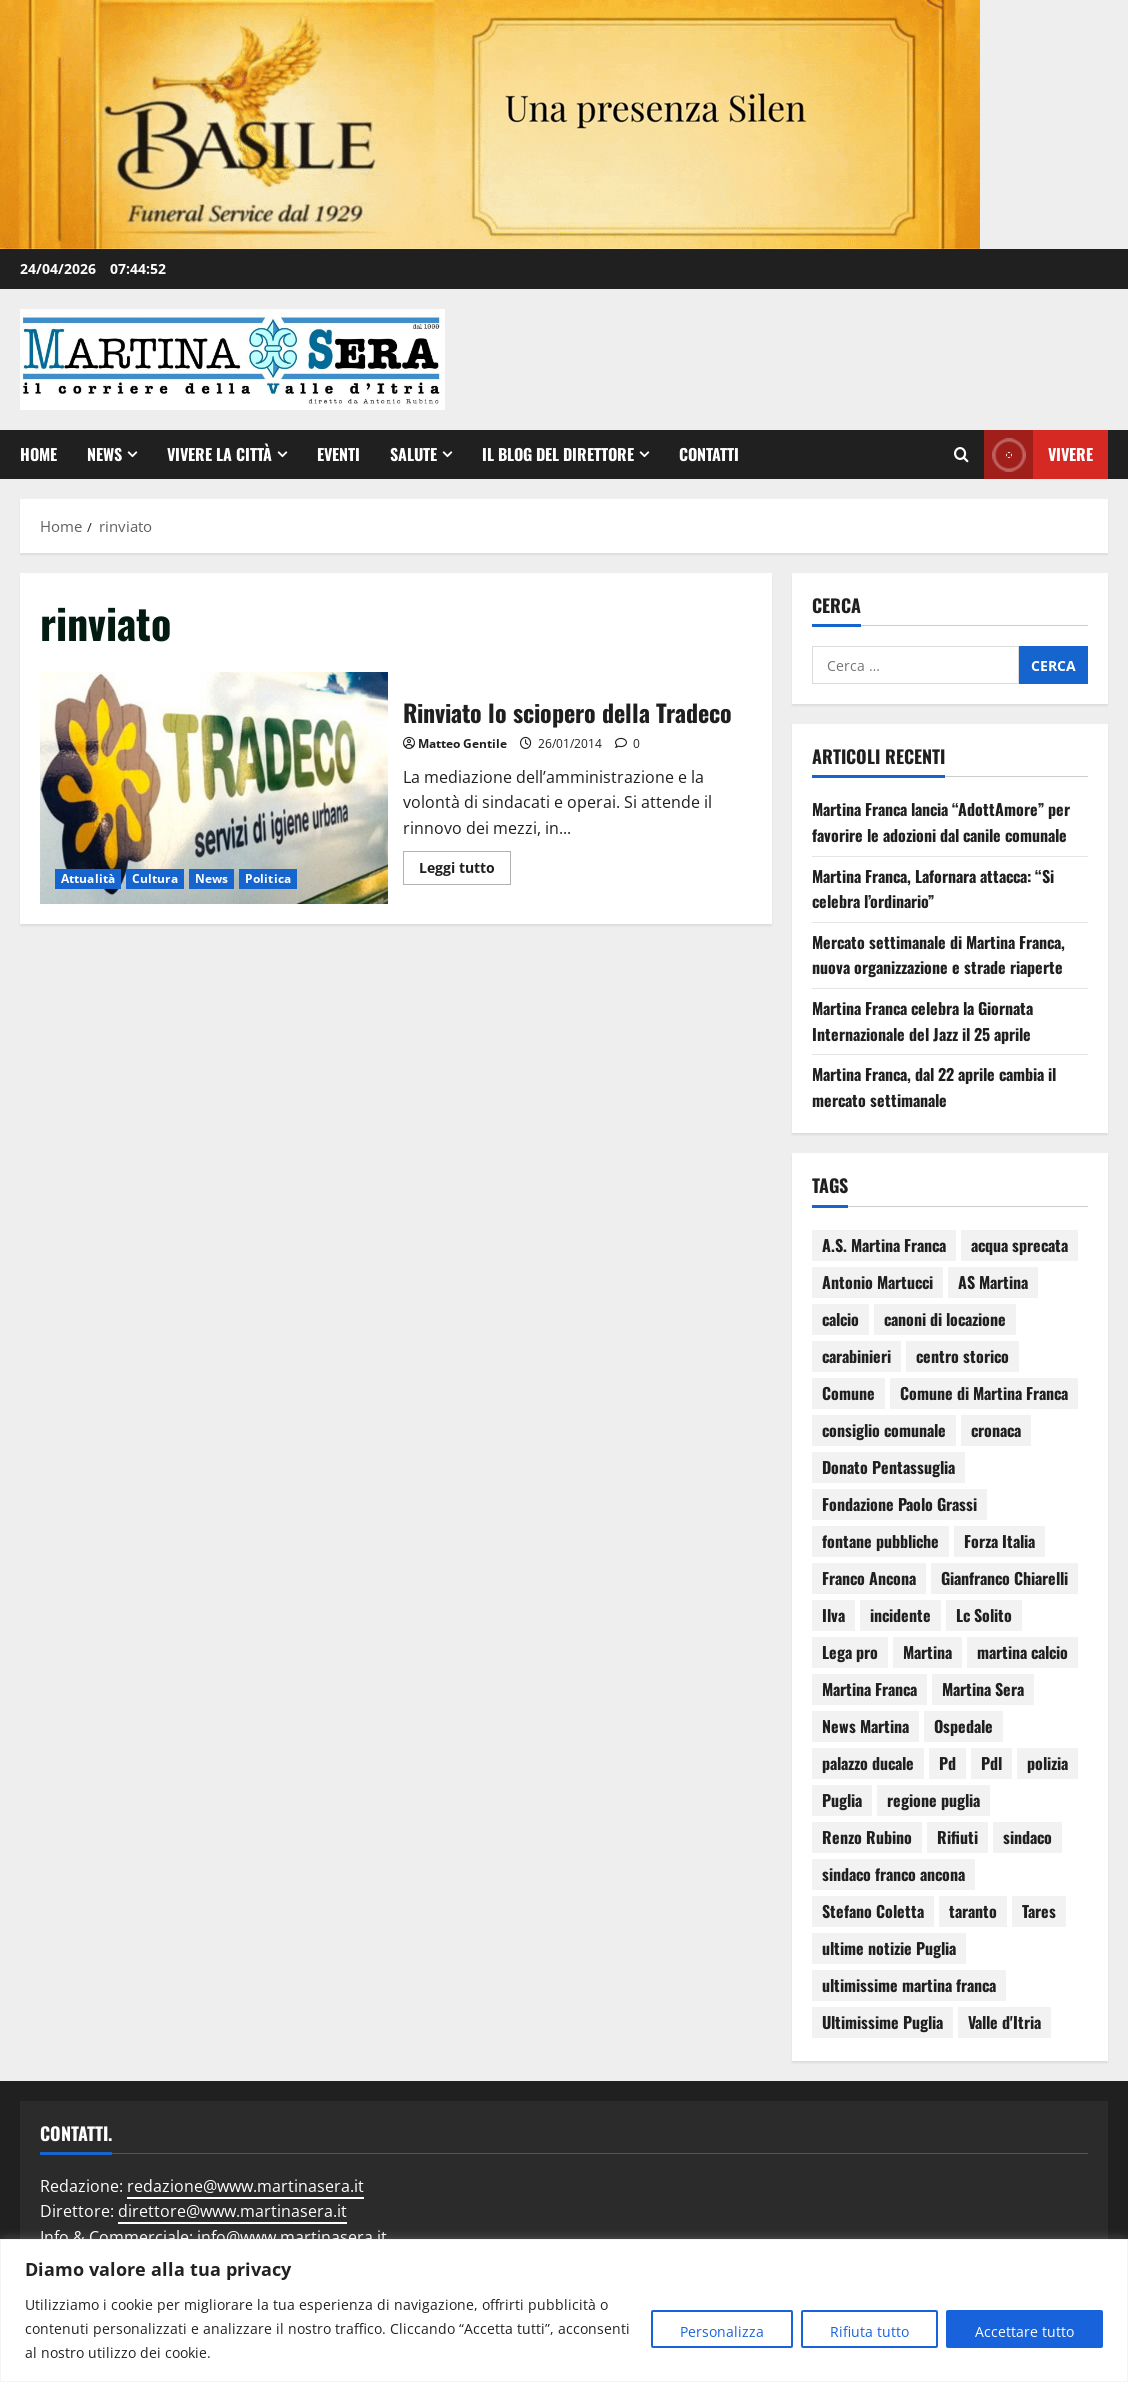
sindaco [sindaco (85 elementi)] (1027, 1837)
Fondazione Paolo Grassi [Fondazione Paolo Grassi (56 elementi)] (899, 1504)
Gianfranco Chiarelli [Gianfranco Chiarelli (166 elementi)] (1004, 1578)
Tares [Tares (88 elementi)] (1039, 1911)
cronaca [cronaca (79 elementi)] (996, 1430)
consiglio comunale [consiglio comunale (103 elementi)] (884, 1430)
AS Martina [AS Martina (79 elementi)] (993, 1282)
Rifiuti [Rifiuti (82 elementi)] (957, 1837)
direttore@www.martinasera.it (232, 2211)
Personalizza (722, 2331)
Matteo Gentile (462, 743)
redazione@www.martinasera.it (245, 2186)
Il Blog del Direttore (558, 454)
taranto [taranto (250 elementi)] (973, 1911)
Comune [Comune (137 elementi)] (848, 1393)
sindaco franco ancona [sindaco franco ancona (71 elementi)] (893, 1874)
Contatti (709, 454)
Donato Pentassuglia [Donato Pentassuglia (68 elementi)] (888, 1467)
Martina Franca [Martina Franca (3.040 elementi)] (869, 1689)
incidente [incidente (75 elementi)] (900, 1615)
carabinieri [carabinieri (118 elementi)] (856, 1356)
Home (38, 454)
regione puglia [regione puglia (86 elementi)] (933, 1800)
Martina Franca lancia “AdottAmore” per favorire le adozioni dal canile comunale (941, 822)
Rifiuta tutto (869, 2331)
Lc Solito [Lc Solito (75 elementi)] (984, 1615)
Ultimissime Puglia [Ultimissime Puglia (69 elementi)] (882, 2022)
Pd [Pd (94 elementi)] (947, 1763)
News (104, 454)
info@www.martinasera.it (292, 2237)
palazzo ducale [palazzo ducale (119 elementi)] (868, 1763)
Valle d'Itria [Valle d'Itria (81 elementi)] (1004, 2022)
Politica (268, 878)
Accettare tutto (1024, 2331)
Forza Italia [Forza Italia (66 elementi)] (999, 1541)
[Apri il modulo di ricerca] (961, 455)
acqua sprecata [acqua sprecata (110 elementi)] (1019, 1245)
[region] (564, 2310)
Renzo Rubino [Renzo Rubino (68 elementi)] (867, 1837)
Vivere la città (219, 454)
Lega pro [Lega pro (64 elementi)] (850, 1652)
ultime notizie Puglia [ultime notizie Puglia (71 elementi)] (889, 1948)
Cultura (155, 878)
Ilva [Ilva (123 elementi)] (833, 1615)
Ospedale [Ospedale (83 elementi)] (963, 1726)
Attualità (88, 878)
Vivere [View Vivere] (1038, 454)
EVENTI (338, 454)
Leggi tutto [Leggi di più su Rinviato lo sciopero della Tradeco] (465, 864)
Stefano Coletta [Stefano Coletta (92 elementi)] (873, 1911)
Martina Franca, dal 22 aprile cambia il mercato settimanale (934, 1087)
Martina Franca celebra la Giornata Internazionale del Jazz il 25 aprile (922, 1021)
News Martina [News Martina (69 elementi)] (865, 1726)
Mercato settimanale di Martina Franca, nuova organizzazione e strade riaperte (938, 955)
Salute (413, 454)
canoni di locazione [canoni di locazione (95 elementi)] (945, 1319)
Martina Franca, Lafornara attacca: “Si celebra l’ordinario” (933, 889)
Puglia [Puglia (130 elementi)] (842, 1800)
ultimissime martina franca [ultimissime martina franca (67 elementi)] (909, 1985)
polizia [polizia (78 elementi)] (1047, 1763)
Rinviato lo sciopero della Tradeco (214, 788)
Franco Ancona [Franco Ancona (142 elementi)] (869, 1578)
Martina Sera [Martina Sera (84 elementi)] (983, 1689)
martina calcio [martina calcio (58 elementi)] (1022, 1652)
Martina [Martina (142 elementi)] (927, 1652)
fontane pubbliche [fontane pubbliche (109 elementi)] (880, 1541)
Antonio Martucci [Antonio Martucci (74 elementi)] (877, 1282)
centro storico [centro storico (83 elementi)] (962, 1356)
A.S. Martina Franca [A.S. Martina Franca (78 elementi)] (884, 1245)
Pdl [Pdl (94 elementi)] (991, 1763)
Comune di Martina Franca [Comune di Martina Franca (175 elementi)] (984, 1393)
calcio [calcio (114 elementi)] (840, 1319)
